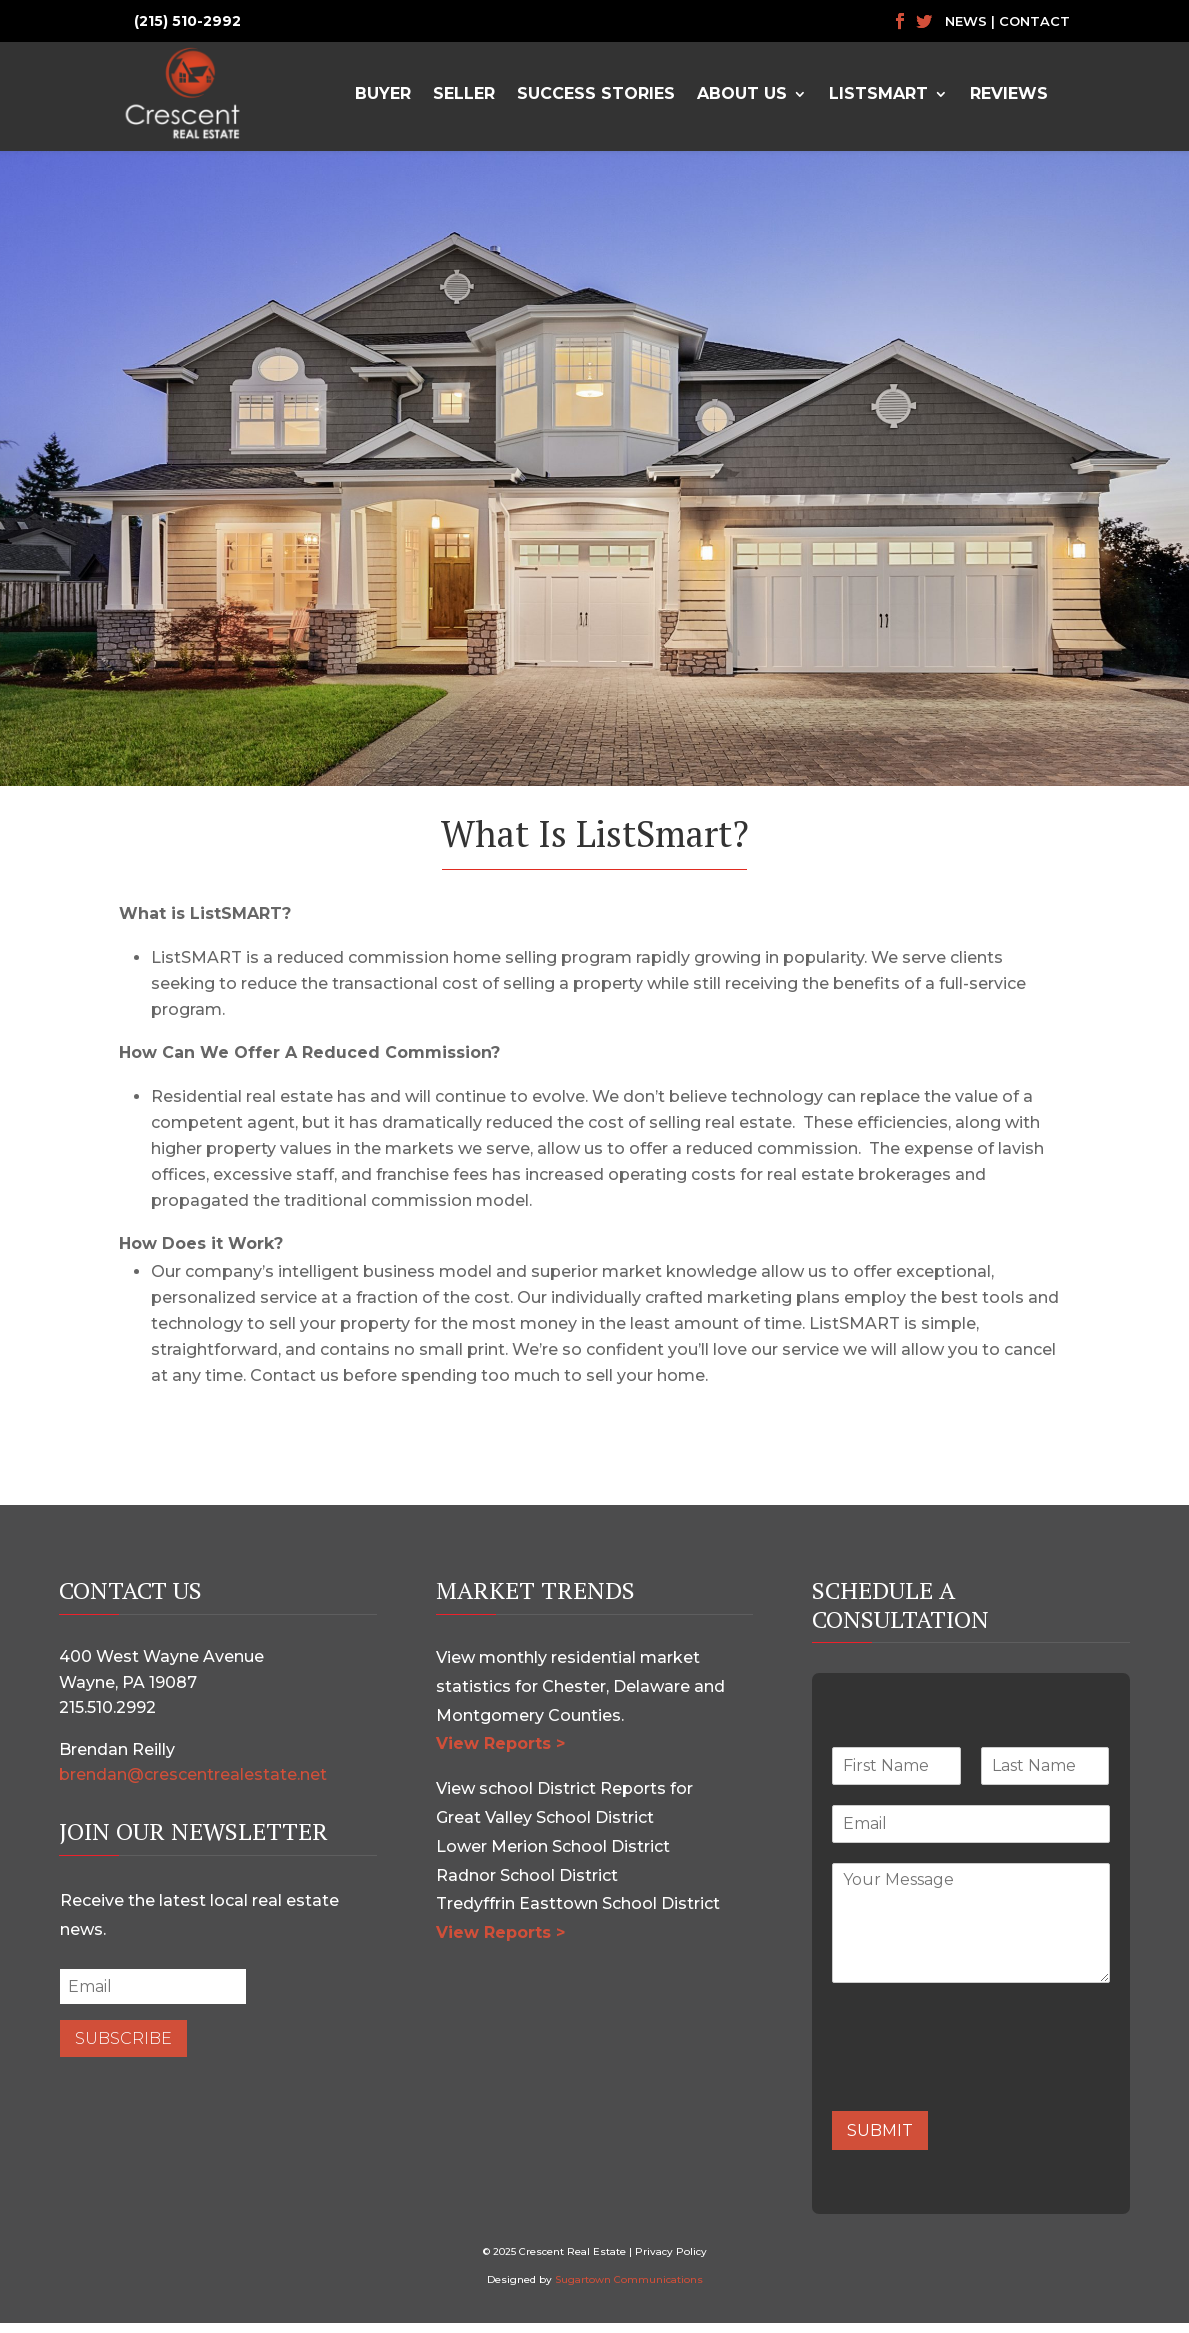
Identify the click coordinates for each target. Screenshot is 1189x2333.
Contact (1034, 21)
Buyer (383, 93)
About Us (742, 93)
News (966, 21)
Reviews (1009, 93)
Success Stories (596, 93)
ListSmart (878, 93)
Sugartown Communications (629, 2289)
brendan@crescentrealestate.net (193, 1784)
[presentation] (984, 2088)
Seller (464, 93)
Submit (880, 2140)
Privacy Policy (671, 2261)
